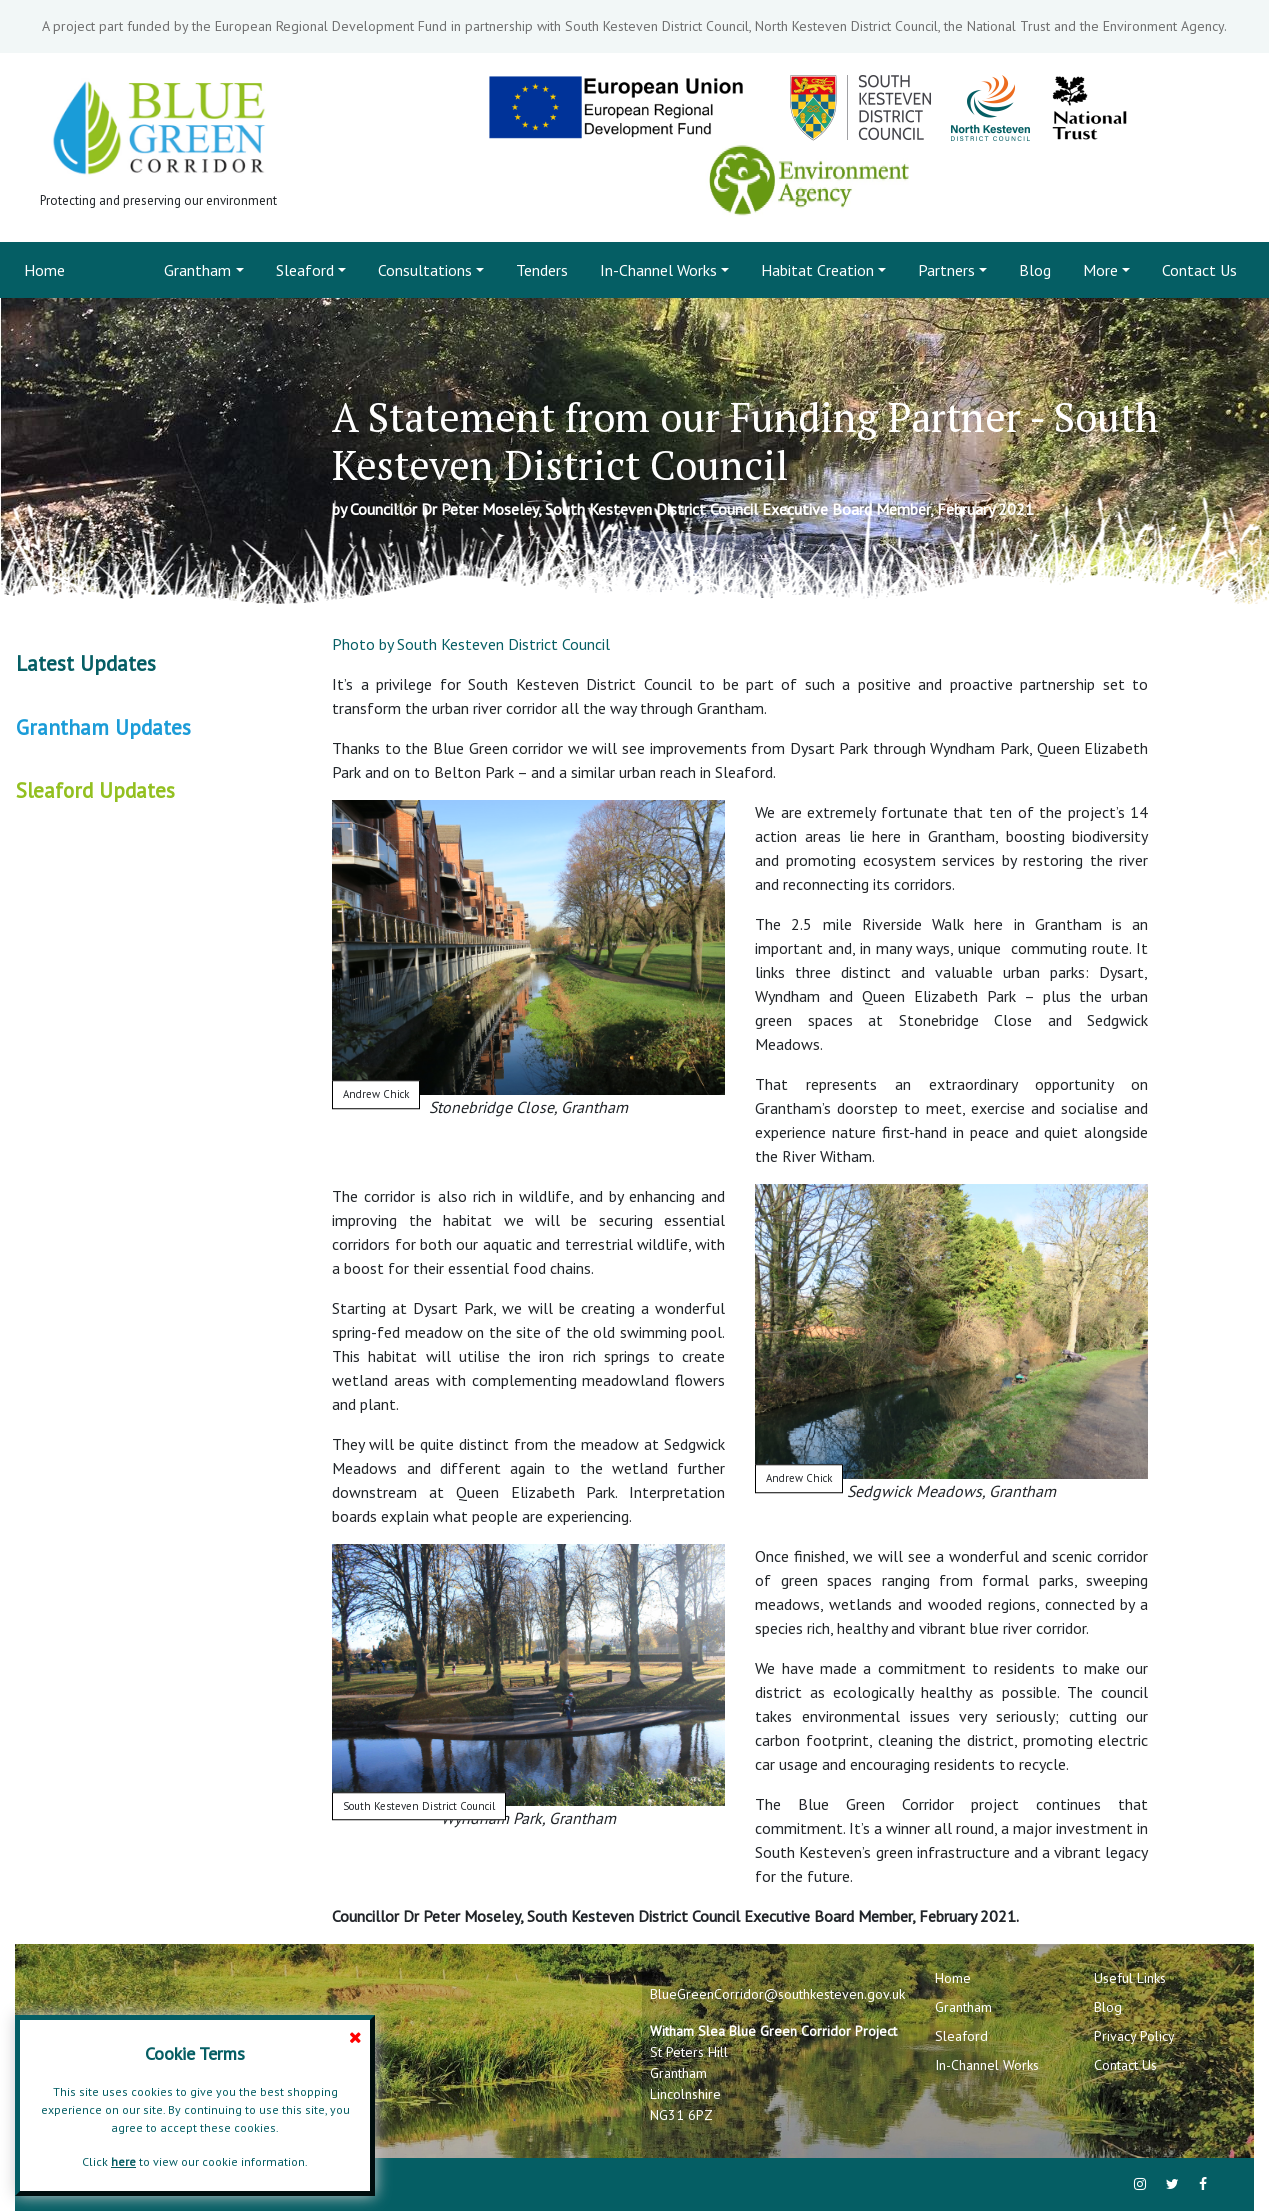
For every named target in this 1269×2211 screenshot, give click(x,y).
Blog (1035, 270)
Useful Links (1130, 1978)
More (1100, 270)
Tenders (542, 270)
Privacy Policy (1134, 2036)
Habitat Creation (817, 270)
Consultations (425, 270)
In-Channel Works (658, 270)
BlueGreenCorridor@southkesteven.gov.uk (777, 1994)
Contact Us (1199, 270)
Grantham (197, 270)
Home (48, 268)
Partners (946, 270)
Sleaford (305, 270)
